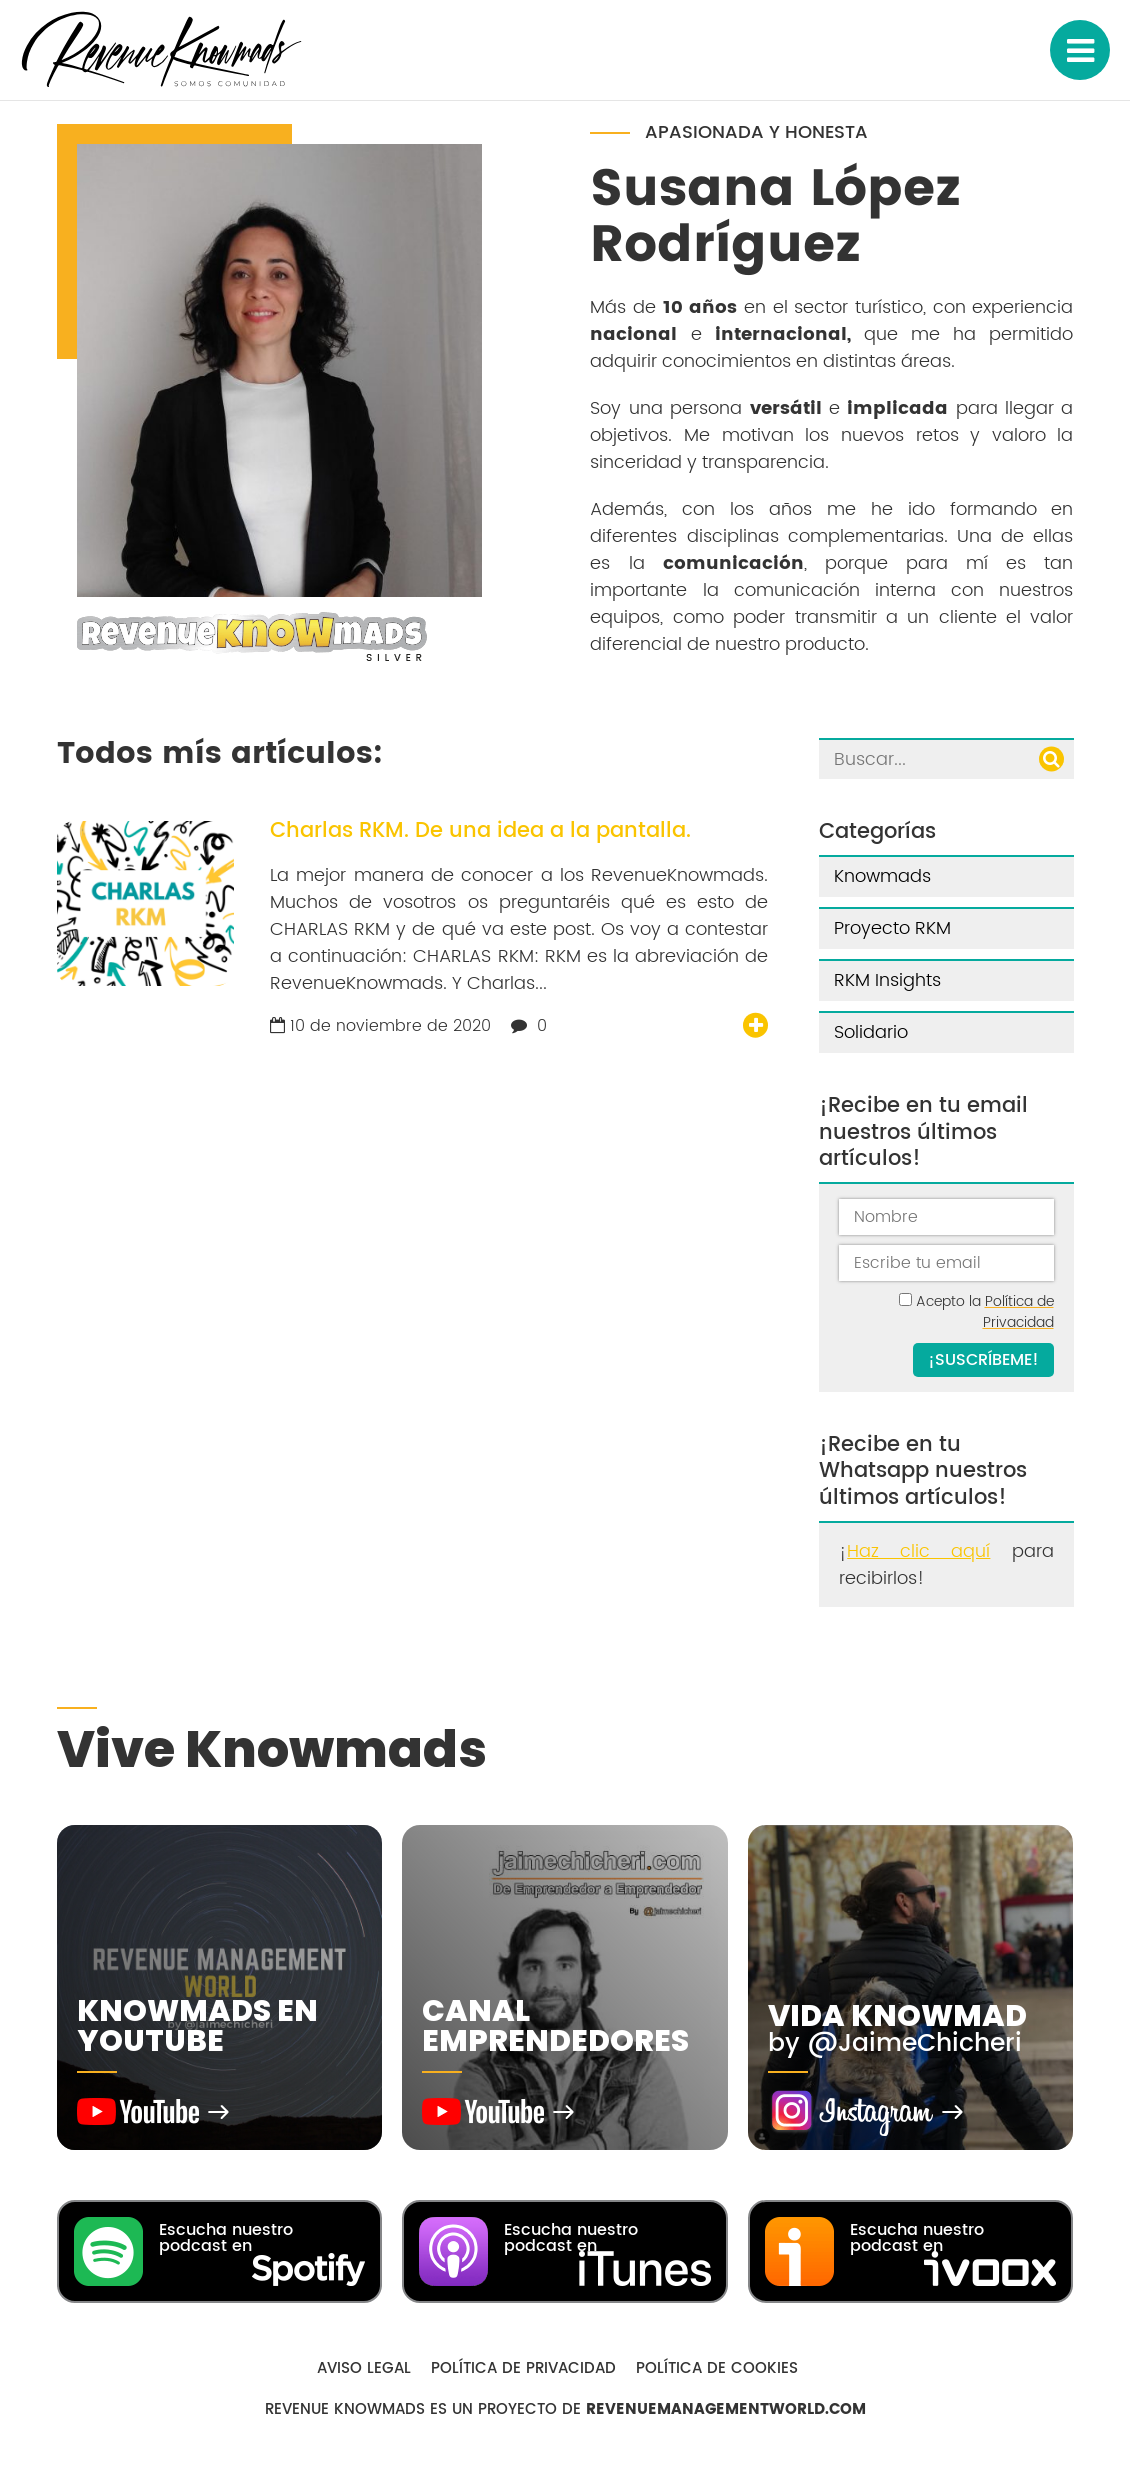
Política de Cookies (717, 2368)
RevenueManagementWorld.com (726, 2409)
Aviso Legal (364, 2368)
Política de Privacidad (1018, 1312)
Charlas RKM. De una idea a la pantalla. (480, 831)
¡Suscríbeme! (983, 1360)
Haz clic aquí (918, 1551)
